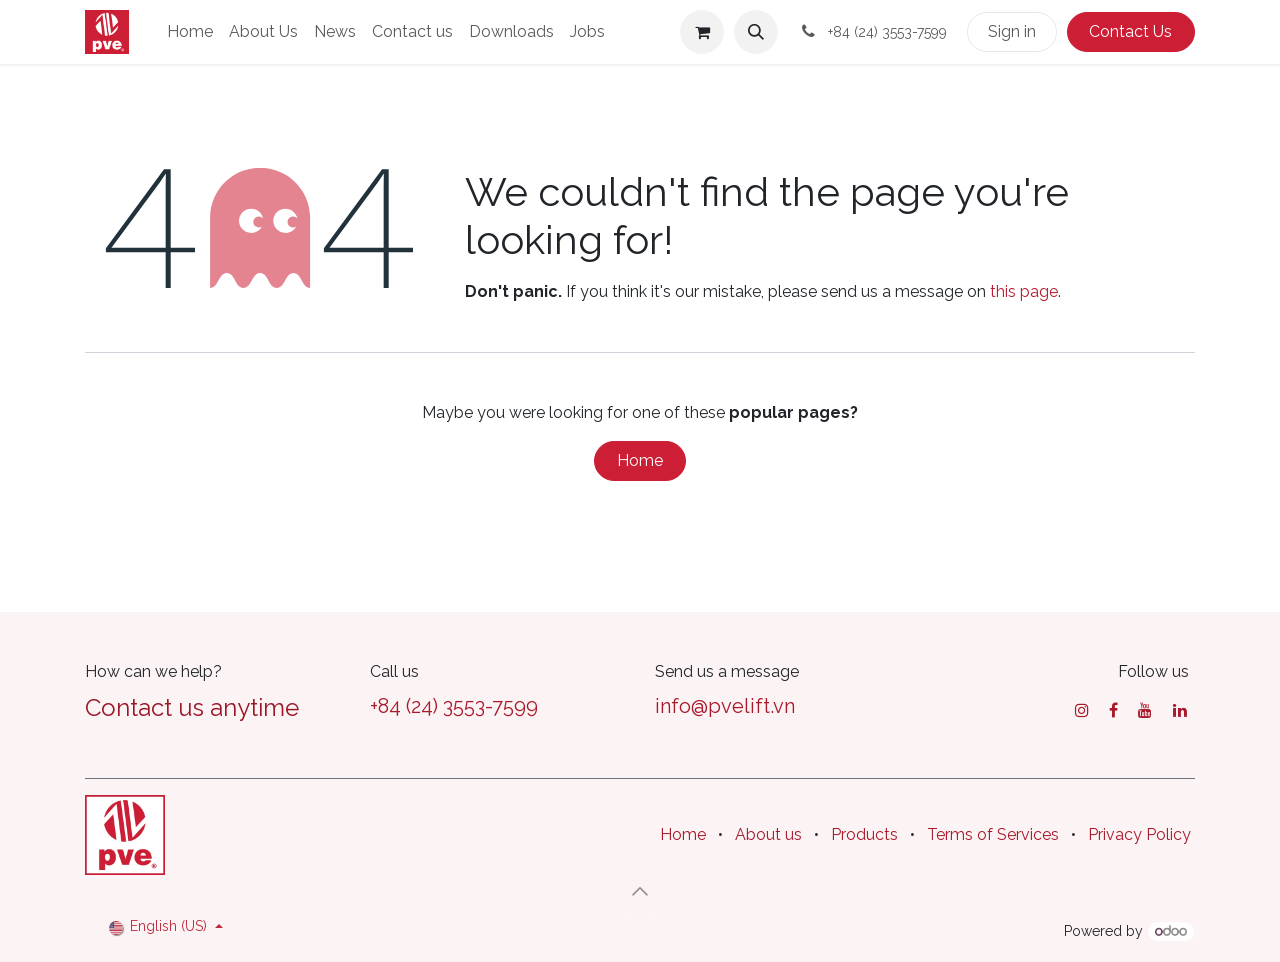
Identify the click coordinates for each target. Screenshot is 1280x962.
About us (768, 834)
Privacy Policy (1139, 834)
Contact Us (1130, 31)
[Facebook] (1113, 710)
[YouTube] (1145, 710)
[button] (756, 32)
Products (864, 834)
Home (640, 460)
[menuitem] (190, 32)
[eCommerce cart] (702, 32)
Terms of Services (993, 834)
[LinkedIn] (1180, 710)
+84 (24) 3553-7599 (454, 706)
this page (1024, 291)
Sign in (1012, 31)
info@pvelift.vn (725, 706)
